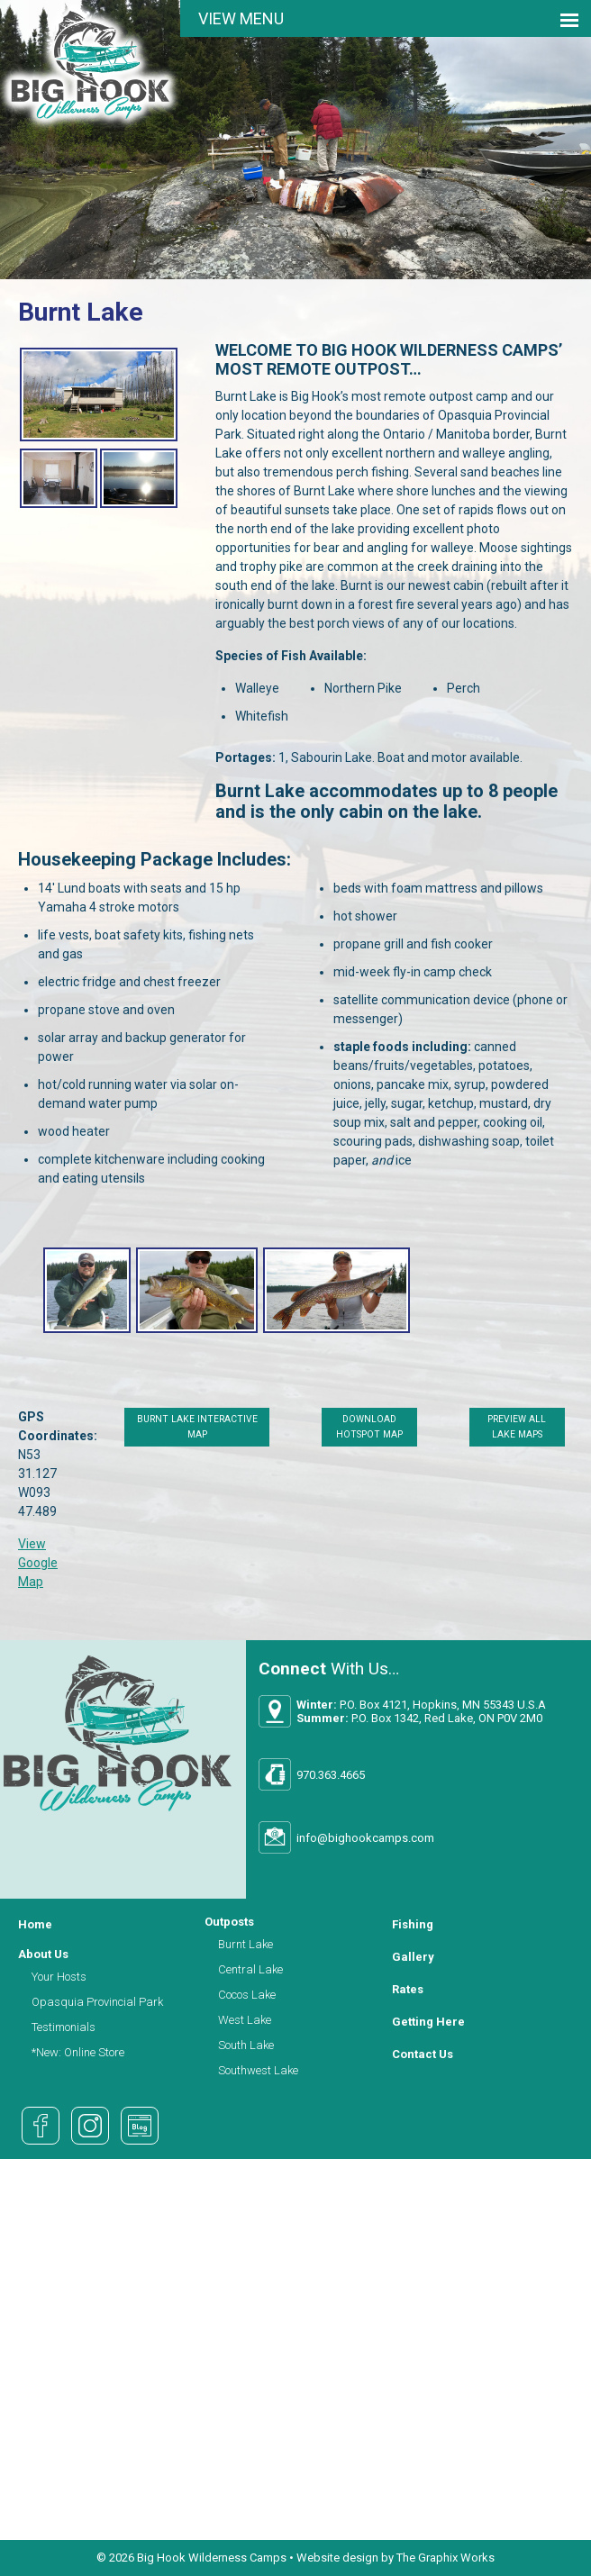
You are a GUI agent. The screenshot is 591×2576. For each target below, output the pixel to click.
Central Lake (250, 1969)
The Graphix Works (445, 2557)
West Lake (244, 2020)
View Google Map (38, 1563)
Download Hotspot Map (369, 1426)
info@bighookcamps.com (365, 1838)
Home (35, 1924)
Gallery (413, 1957)
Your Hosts (59, 1976)
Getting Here (428, 2021)
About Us (43, 1954)
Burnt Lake (245, 1944)
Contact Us (422, 2054)
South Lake (246, 2045)
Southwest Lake (258, 2070)
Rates (407, 1989)
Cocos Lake (247, 1994)
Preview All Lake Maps (516, 1426)
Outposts (229, 1921)
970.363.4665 (330, 1775)
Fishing (412, 1924)
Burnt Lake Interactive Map (197, 1426)
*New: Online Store (78, 2052)
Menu (262, 18)
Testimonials (63, 2027)
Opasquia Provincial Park (97, 2002)
